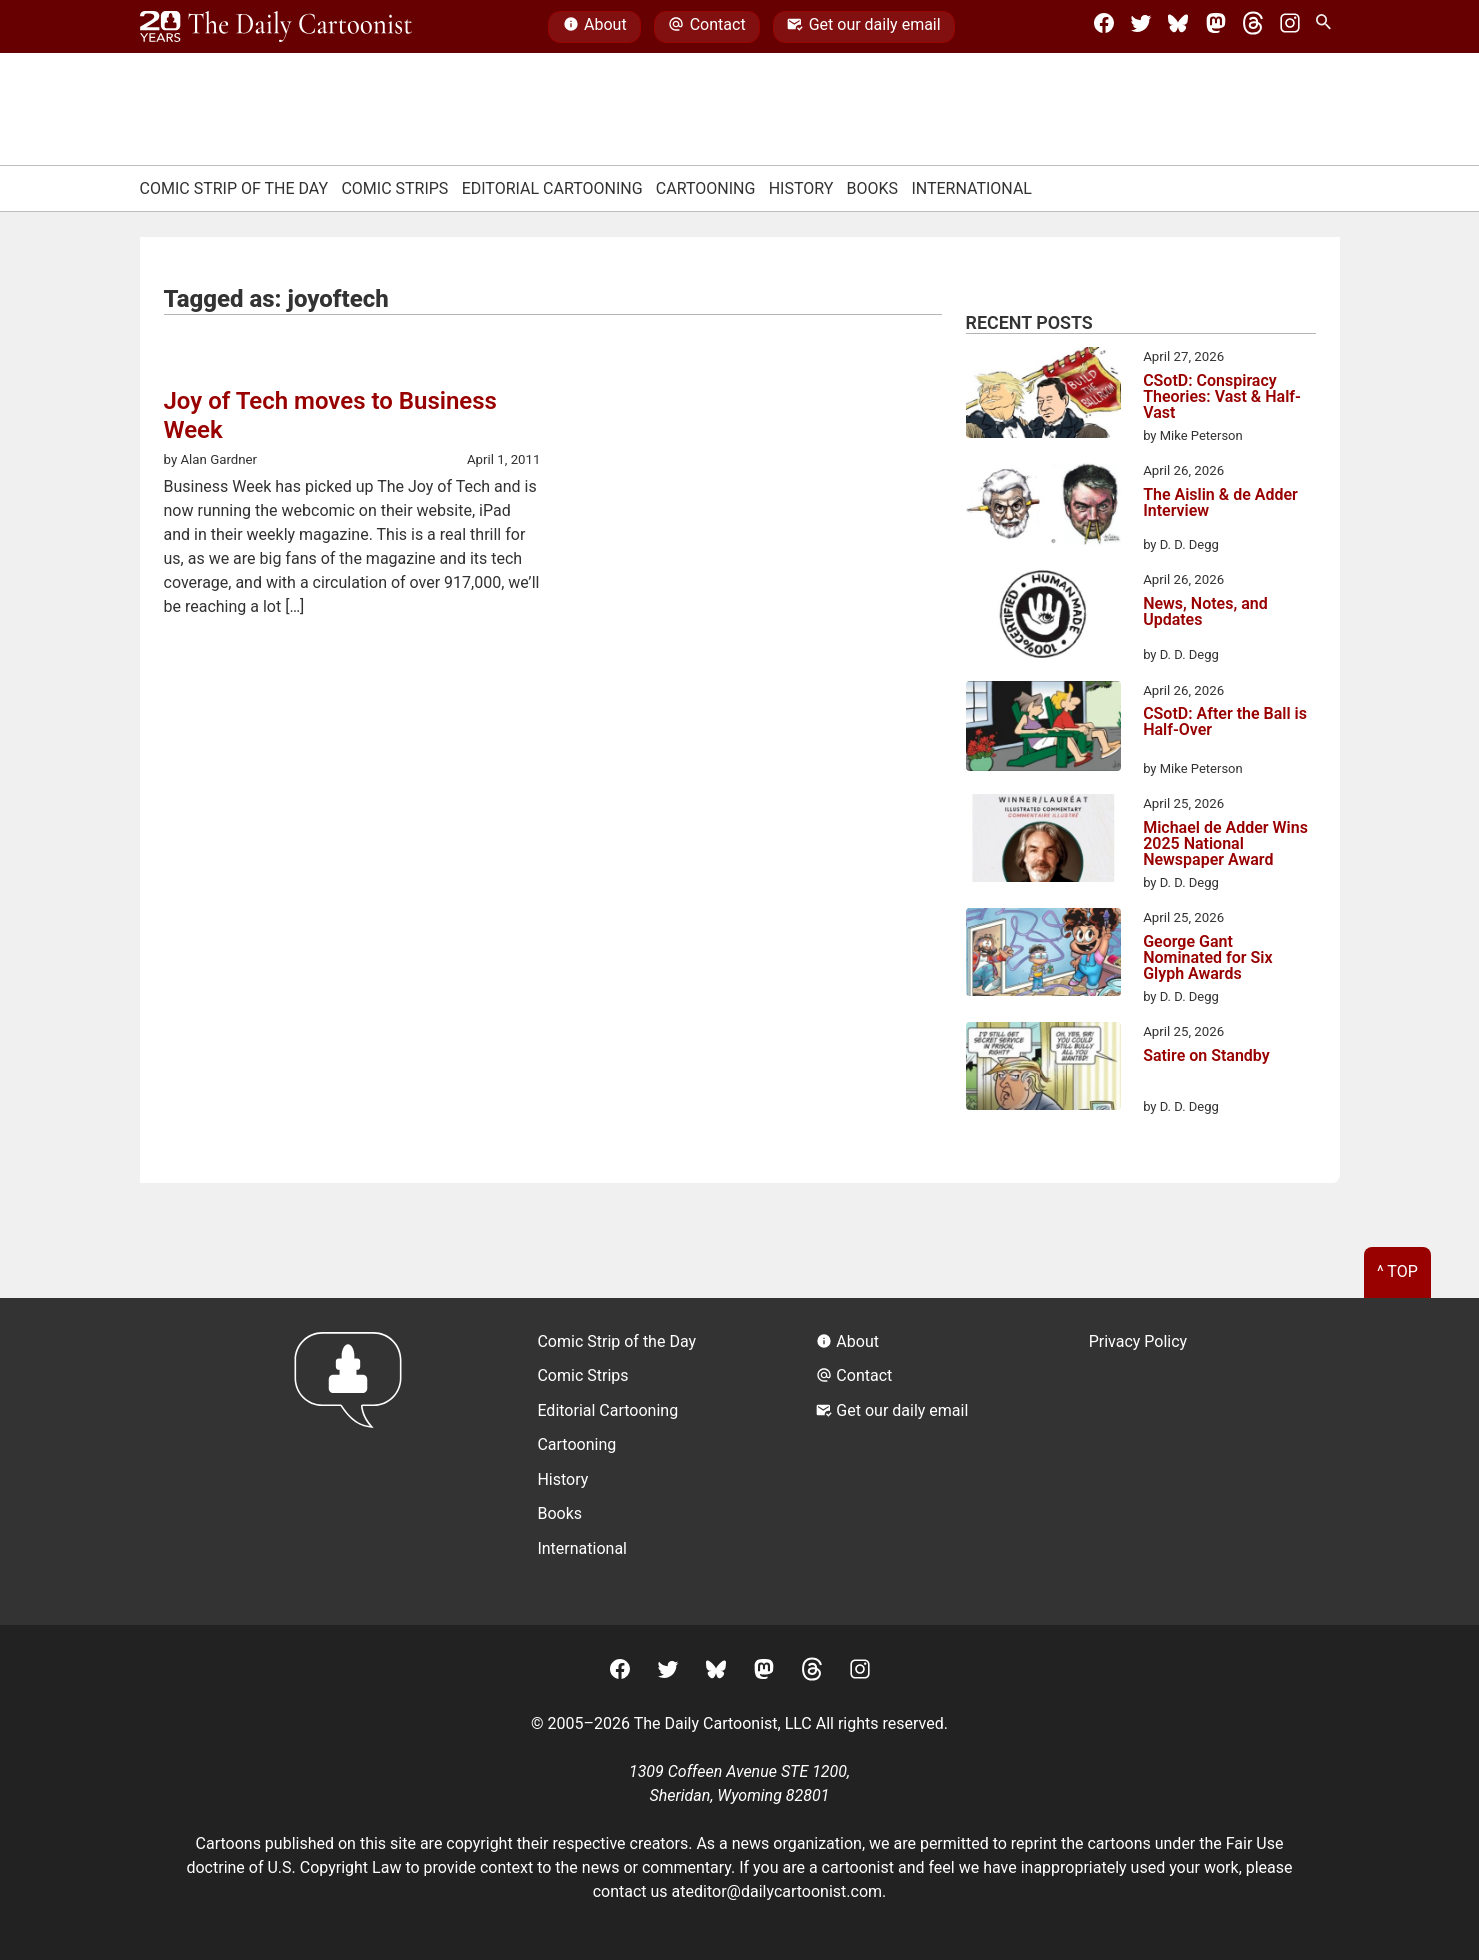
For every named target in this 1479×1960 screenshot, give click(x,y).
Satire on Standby (1206, 1056)
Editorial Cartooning (552, 188)
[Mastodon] (1216, 27)
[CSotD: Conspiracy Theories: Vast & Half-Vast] (1043, 396)
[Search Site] (1327, 27)
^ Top (1397, 1271)
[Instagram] (1290, 27)
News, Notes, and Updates (1205, 612)
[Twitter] (1141, 27)
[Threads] (1253, 27)
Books (873, 188)
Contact (706, 27)
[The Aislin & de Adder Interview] (1043, 507)
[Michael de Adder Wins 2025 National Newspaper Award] (1043, 841)
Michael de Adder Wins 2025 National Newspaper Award (1225, 844)
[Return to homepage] (354, 1461)
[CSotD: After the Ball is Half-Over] (1043, 730)
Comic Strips (394, 188)
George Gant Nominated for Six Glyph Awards (1207, 958)
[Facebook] (1104, 27)
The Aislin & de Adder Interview (1220, 503)
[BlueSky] (1178, 27)
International (971, 188)
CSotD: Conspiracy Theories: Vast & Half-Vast (1222, 397)
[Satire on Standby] (1043, 1069)
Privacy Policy (1138, 1341)
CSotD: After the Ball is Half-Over (1225, 722)
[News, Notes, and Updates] (1043, 617)
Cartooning (706, 188)
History (801, 188)
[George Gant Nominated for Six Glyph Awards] (1043, 955)
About (595, 27)
